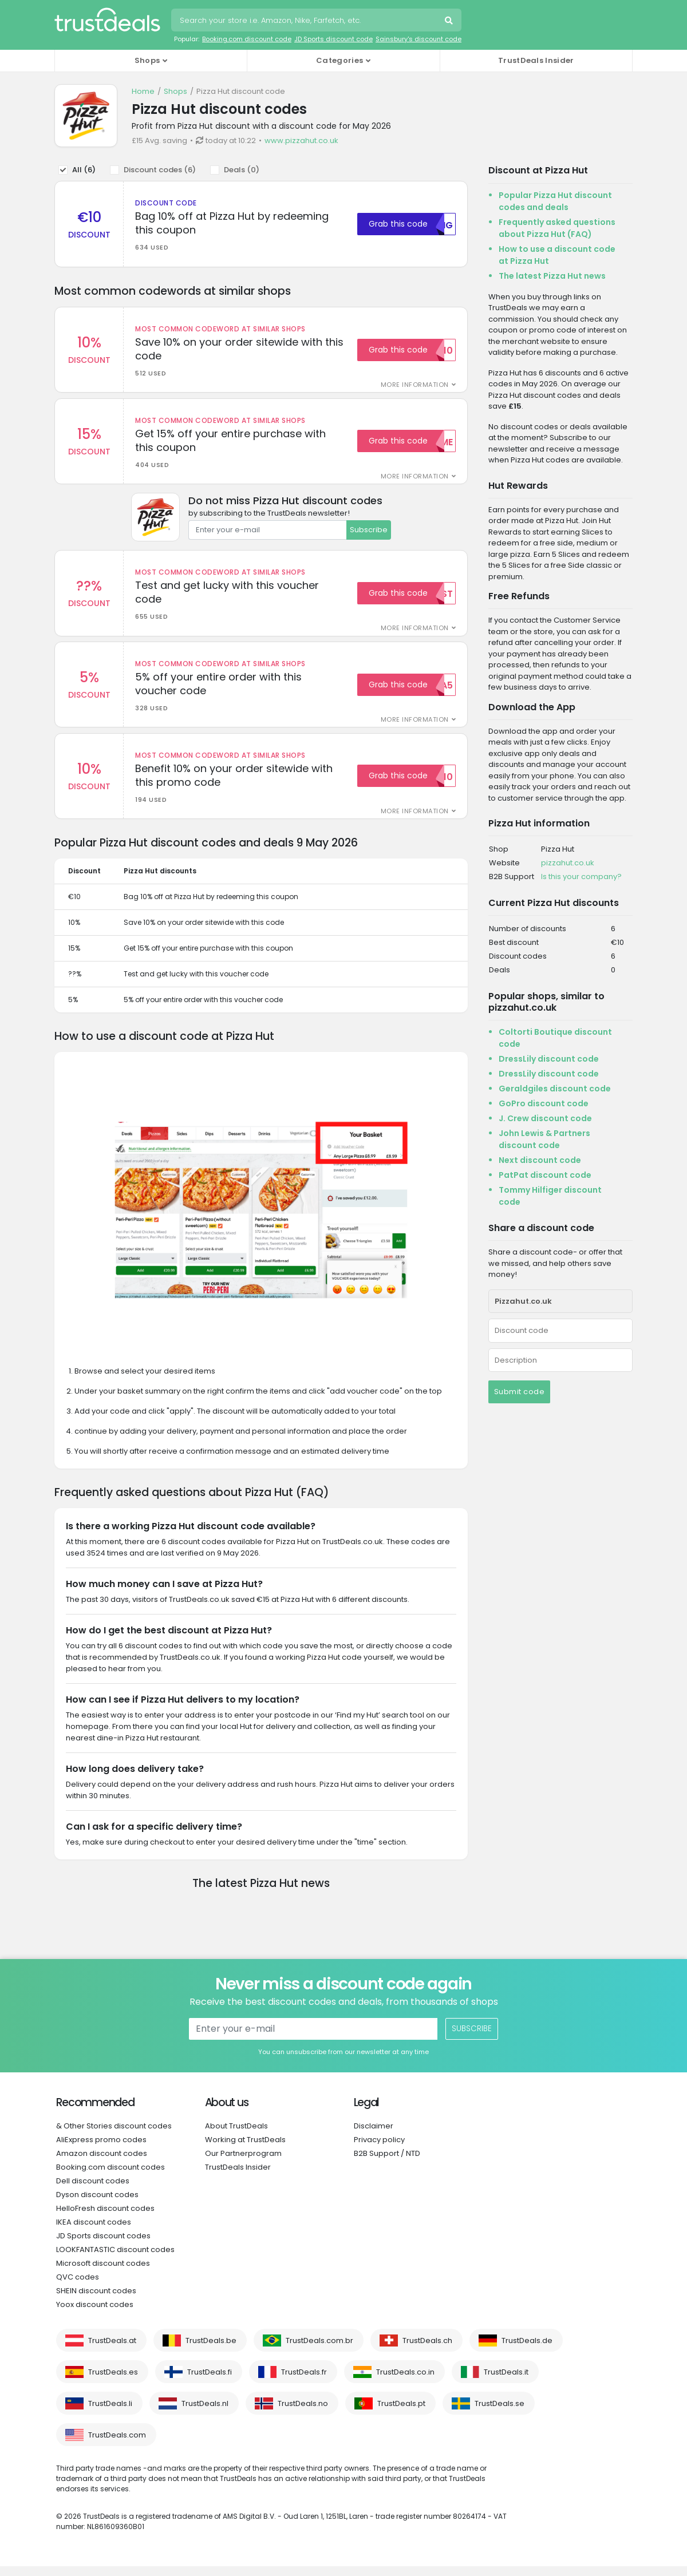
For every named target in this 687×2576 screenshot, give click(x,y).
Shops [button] (147, 60)
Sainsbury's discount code (418, 38)
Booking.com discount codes (110, 2176)
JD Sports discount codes (103, 2245)
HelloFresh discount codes (105, 2218)
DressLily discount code (549, 1059)
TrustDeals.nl (204, 2413)
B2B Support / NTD (387, 2163)
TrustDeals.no (303, 2413)
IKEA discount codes (93, 2231)
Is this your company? (581, 876)
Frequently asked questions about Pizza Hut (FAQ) (557, 228)
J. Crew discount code (545, 1118)
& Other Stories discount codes (114, 2135)
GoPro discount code (544, 1103)
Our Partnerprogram (243, 2163)
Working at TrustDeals (245, 2149)
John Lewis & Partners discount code (544, 1139)
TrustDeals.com (117, 2444)
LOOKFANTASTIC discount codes (115, 2259)
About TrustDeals (236, 2135)
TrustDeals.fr (304, 2381)
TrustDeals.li (110, 2413)
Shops (175, 91)
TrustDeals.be (210, 2350)
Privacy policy (379, 2149)
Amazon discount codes (101, 2163)
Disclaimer (373, 2135)
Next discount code (540, 1160)
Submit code (519, 1391)
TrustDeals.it (506, 2381)
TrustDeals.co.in (405, 2381)
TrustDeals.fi (209, 2381)
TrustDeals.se (499, 2413)
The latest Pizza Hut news (552, 276)
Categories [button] (339, 60)
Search (450, 21)
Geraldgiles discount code (555, 1088)
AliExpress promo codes (101, 2149)
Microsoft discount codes (103, 2273)
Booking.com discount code (246, 38)
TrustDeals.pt (401, 2413)
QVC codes (77, 2286)
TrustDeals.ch (427, 2350)
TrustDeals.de (527, 2350)
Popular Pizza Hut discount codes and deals (555, 201)
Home (143, 91)
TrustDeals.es (113, 2381)
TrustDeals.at (112, 2350)
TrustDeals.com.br (319, 2350)
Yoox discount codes (94, 2314)
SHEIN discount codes (96, 2300)
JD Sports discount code (333, 38)
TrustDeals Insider (536, 60)
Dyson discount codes (97, 2204)
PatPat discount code (545, 1175)
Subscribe (369, 533)
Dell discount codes (92, 2190)
